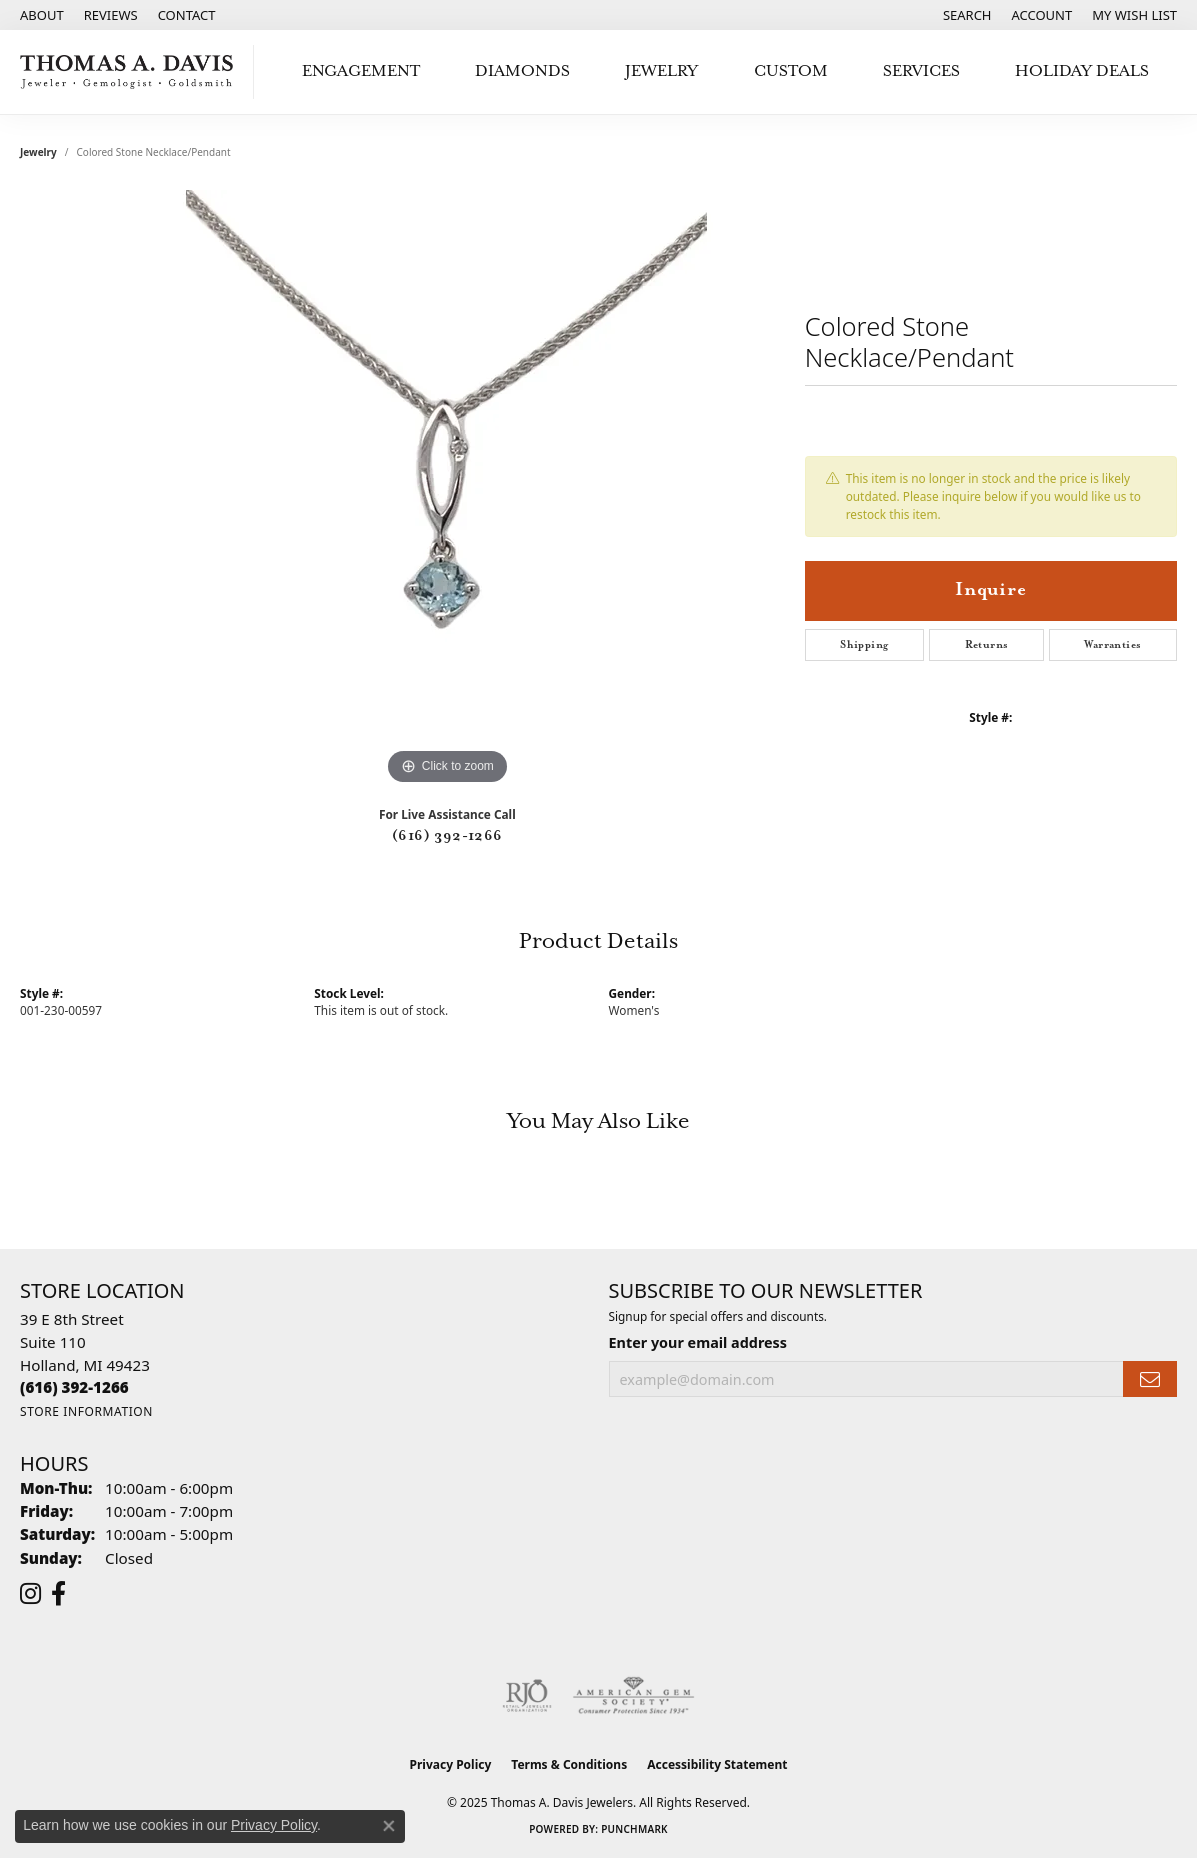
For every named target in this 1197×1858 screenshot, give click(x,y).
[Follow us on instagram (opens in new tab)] (30, 1594)
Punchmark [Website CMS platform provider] (634, 1829)
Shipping (864, 645)
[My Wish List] (1134, 15)
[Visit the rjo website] (527, 1696)
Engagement (361, 71)
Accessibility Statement (717, 1764)
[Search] (967, 15)
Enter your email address (698, 1342)
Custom (791, 71)
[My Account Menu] (1042, 15)
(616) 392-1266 (447, 836)
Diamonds (522, 71)
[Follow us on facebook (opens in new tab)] (58, 1594)
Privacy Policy (451, 1764)
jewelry (38, 152)
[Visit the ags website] (633, 1696)
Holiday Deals (1082, 71)
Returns (987, 645)
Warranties (1112, 645)
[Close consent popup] (389, 1826)
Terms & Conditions (569, 1764)
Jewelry (661, 71)
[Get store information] (86, 1411)
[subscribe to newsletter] (1150, 1379)
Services (921, 71)
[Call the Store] (74, 1387)
